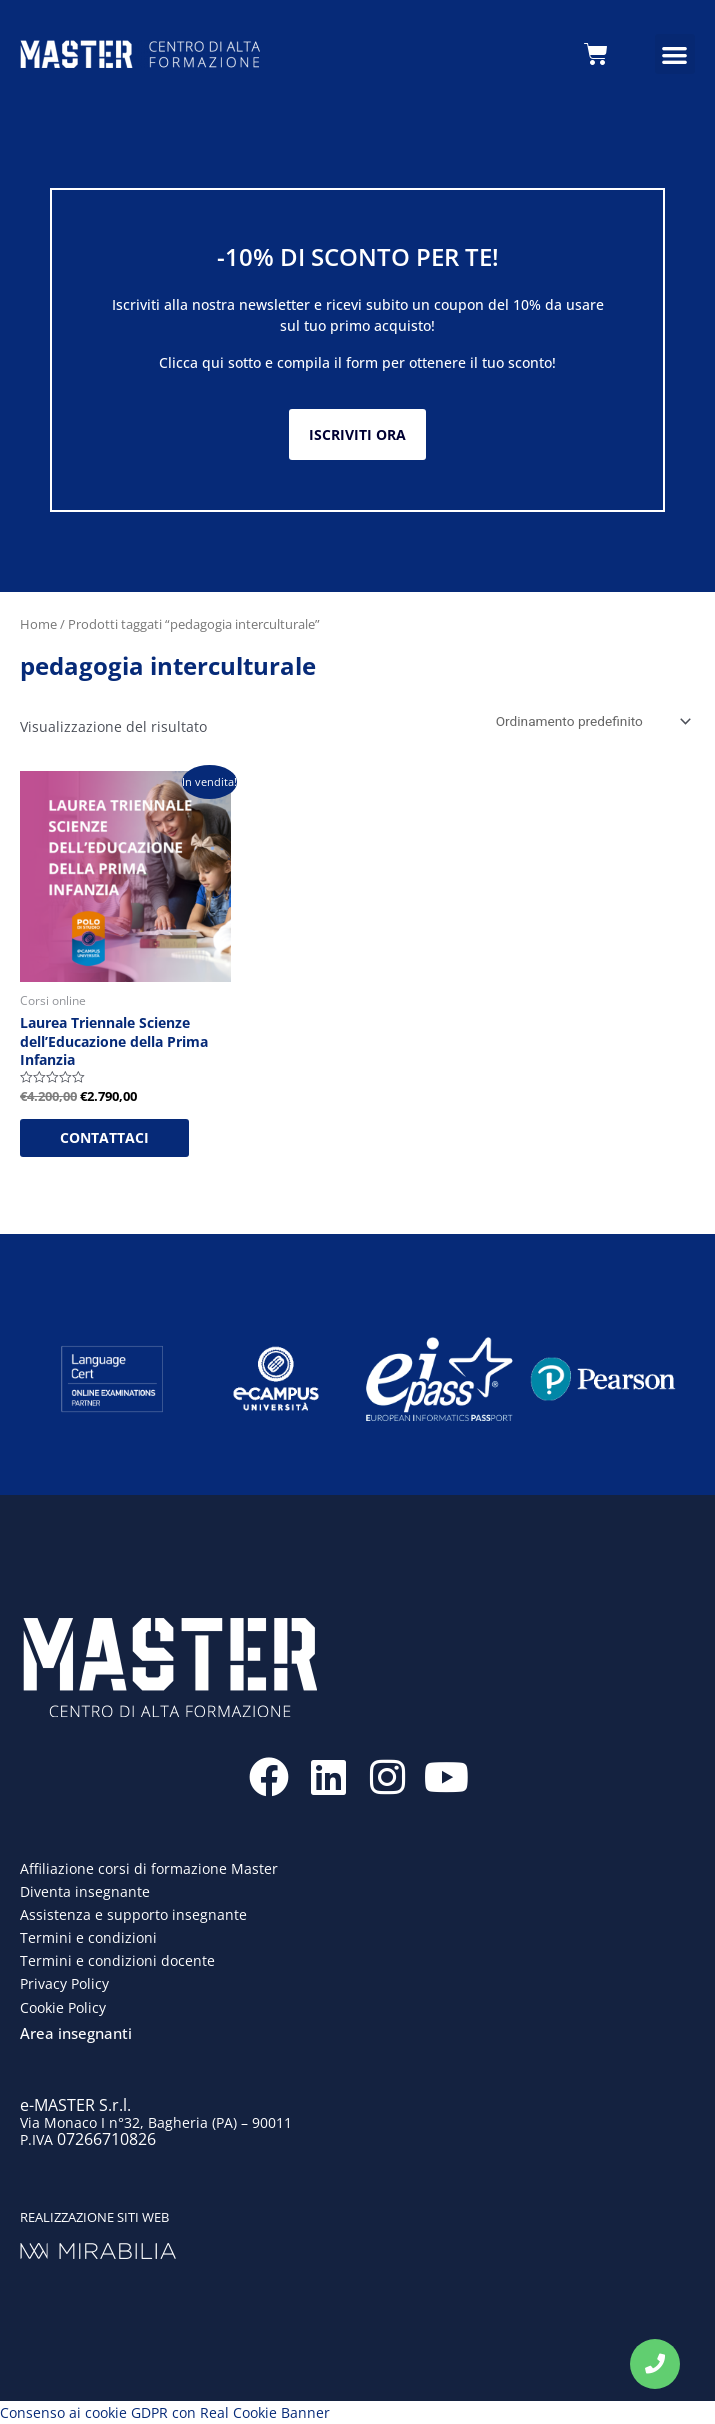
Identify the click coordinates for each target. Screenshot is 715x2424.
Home (38, 624)
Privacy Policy (64, 1983)
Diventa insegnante (85, 1891)
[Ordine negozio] (590, 721)
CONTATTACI (104, 1137)
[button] (675, 54)
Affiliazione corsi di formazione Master (149, 1868)
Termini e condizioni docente (117, 1960)
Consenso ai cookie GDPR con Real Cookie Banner (165, 2412)
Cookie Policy (63, 2007)
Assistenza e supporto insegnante (133, 1914)
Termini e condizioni (88, 1937)
